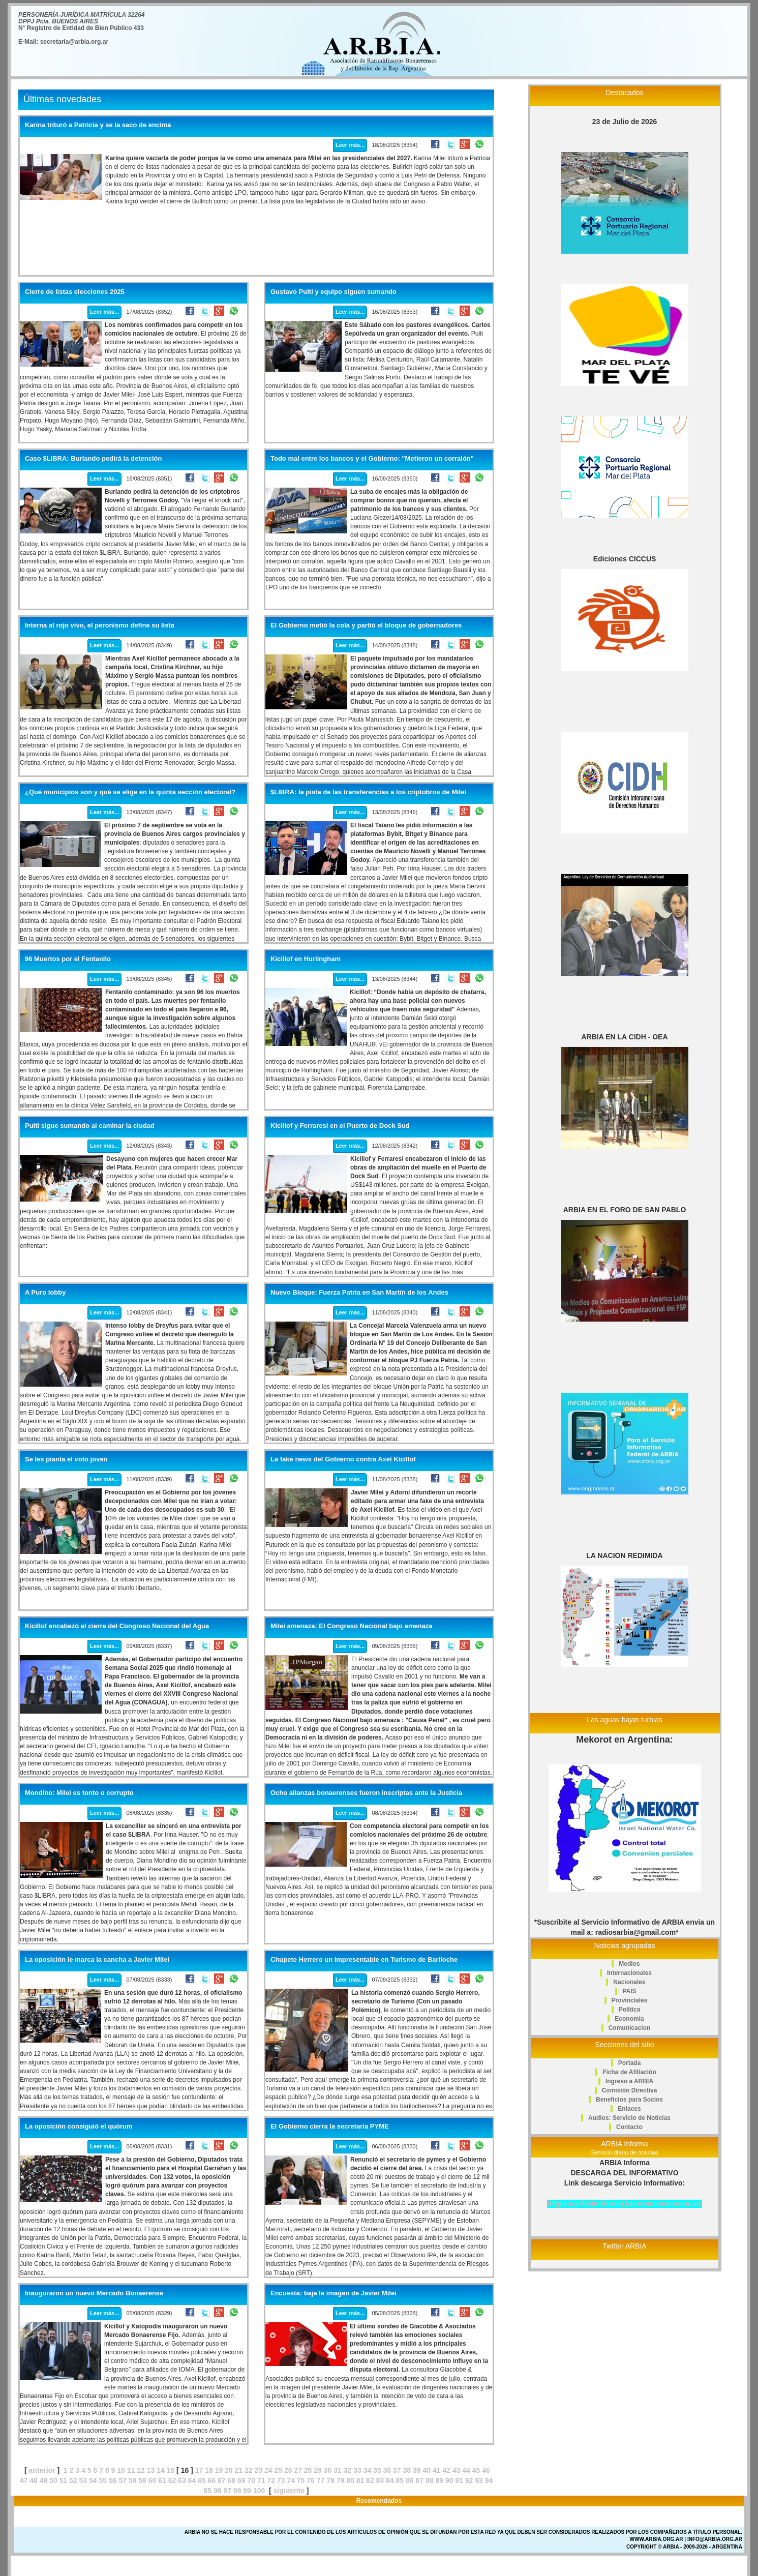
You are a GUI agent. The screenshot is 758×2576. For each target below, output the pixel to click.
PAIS (629, 1991)
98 (237, 2491)
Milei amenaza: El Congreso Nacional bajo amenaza (351, 1626)
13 (151, 2470)
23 (258, 2470)
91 (459, 2480)
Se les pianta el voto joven (66, 1459)
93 (479, 2480)
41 (437, 2470)
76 (311, 2480)
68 (232, 2480)
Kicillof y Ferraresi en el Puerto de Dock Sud (340, 1125)
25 (278, 2470)
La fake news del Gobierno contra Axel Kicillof (343, 1459)
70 (251, 2480)
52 (73, 2480)
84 (390, 2480)
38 (407, 2470)
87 (419, 2480)
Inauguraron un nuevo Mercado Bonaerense (94, 2293)
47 (24, 2480)
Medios (629, 1963)
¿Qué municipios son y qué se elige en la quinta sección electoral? (130, 792)
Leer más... (350, 145)
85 (400, 2480)
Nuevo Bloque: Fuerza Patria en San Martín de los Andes (359, 1292)
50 (53, 2480)
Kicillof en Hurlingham (305, 959)
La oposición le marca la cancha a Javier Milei (97, 1959)
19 (219, 2470)
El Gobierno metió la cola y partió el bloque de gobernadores (366, 625)
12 (141, 2470)
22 (249, 2470)
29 (318, 2470)
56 (113, 2480)
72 (271, 2480)
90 (449, 2480)
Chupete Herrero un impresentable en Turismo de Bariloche (364, 1959)
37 (397, 2470)
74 (291, 2480)
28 (308, 2470)
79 (341, 2480)
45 (476, 2470)
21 (239, 2470)
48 (33, 2480)
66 (212, 2480)
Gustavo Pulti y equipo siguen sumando (333, 291)
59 (142, 2480)
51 (63, 2480)
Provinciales (630, 2000)
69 (241, 2480)
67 (222, 2480)
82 (370, 2480)
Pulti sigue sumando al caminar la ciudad (90, 1125)
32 (348, 2470)
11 (131, 2470)
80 (350, 2480)
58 (133, 2480)
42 (446, 2470)
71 (261, 2480)
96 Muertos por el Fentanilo (68, 959)
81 (360, 2480)
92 (469, 2480)
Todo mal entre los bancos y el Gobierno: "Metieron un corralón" (372, 458)
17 (199, 2470)
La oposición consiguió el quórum (79, 2126)
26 (288, 2470)
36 (387, 2470)
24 (268, 2470)
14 (161, 2470)
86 (410, 2480)
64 (192, 2480)
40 (426, 2470)
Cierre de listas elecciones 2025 (75, 291)
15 (171, 2470)
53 (83, 2480)
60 (152, 2480)
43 (456, 2470)
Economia (629, 2018)
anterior (42, 2470)
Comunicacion (630, 2027)
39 (417, 2470)
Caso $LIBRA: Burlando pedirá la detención (93, 458)
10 (121, 2470)
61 (162, 2480)
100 (259, 2491)
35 (377, 2470)
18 (209, 2470)
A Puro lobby (45, 1292)
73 (281, 2480)
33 (357, 2470)
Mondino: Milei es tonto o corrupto (79, 1792)
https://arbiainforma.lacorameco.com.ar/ (624, 2203)
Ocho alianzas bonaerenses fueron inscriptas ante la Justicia (366, 1792)
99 (247, 2491)
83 (380, 2480)
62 (172, 2480)
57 (122, 2480)
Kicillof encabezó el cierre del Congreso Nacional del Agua (117, 1626)
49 (44, 2480)
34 (367, 2470)
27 (298, 2470)
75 (301, 2480)
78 (330, 2480)
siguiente (289, 2491)
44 (466, 2470)
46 (486, 2470)
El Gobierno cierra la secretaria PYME (329, 2126)
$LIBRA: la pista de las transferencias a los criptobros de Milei (368, 792)
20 (229, 2470)
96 (218, 2491)
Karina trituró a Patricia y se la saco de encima (98, 125)
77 (321, 2480)
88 (430, 2480)
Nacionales (629, 1982)
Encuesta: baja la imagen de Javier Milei (333, 2293)
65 (202, 2480)
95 (207, 2491)
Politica (630, 2009)
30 (328, 2470)
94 (489, 2480)
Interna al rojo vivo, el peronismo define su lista (99, 625)
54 (93, 2480)
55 (103, 2480)
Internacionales (629, 1972)
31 (337, 2470)
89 (439, 2480)
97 (227, 2491)
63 (182, 2480)
